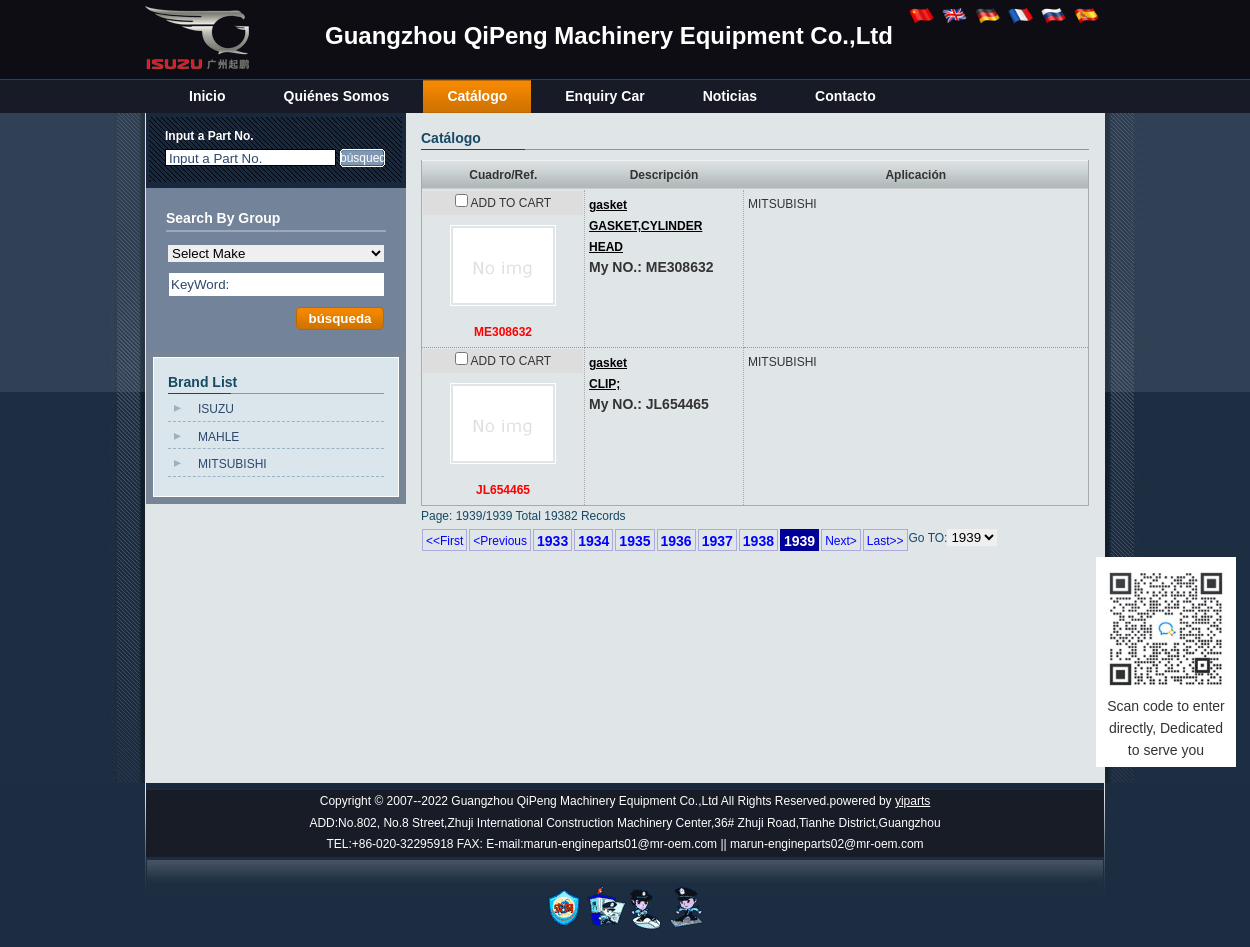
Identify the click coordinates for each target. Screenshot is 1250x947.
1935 (634, 541)
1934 (593, 541)
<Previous (500, 541)
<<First (444, 541)
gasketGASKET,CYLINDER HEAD (645, 226)
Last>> (885, 541)
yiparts (912, 801)
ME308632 (503, 332)
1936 (676, 541)
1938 (758, 541)
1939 (799, 541)
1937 (717, 541)
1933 (552, 541)
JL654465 (503, 490)
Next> (841, 541)
